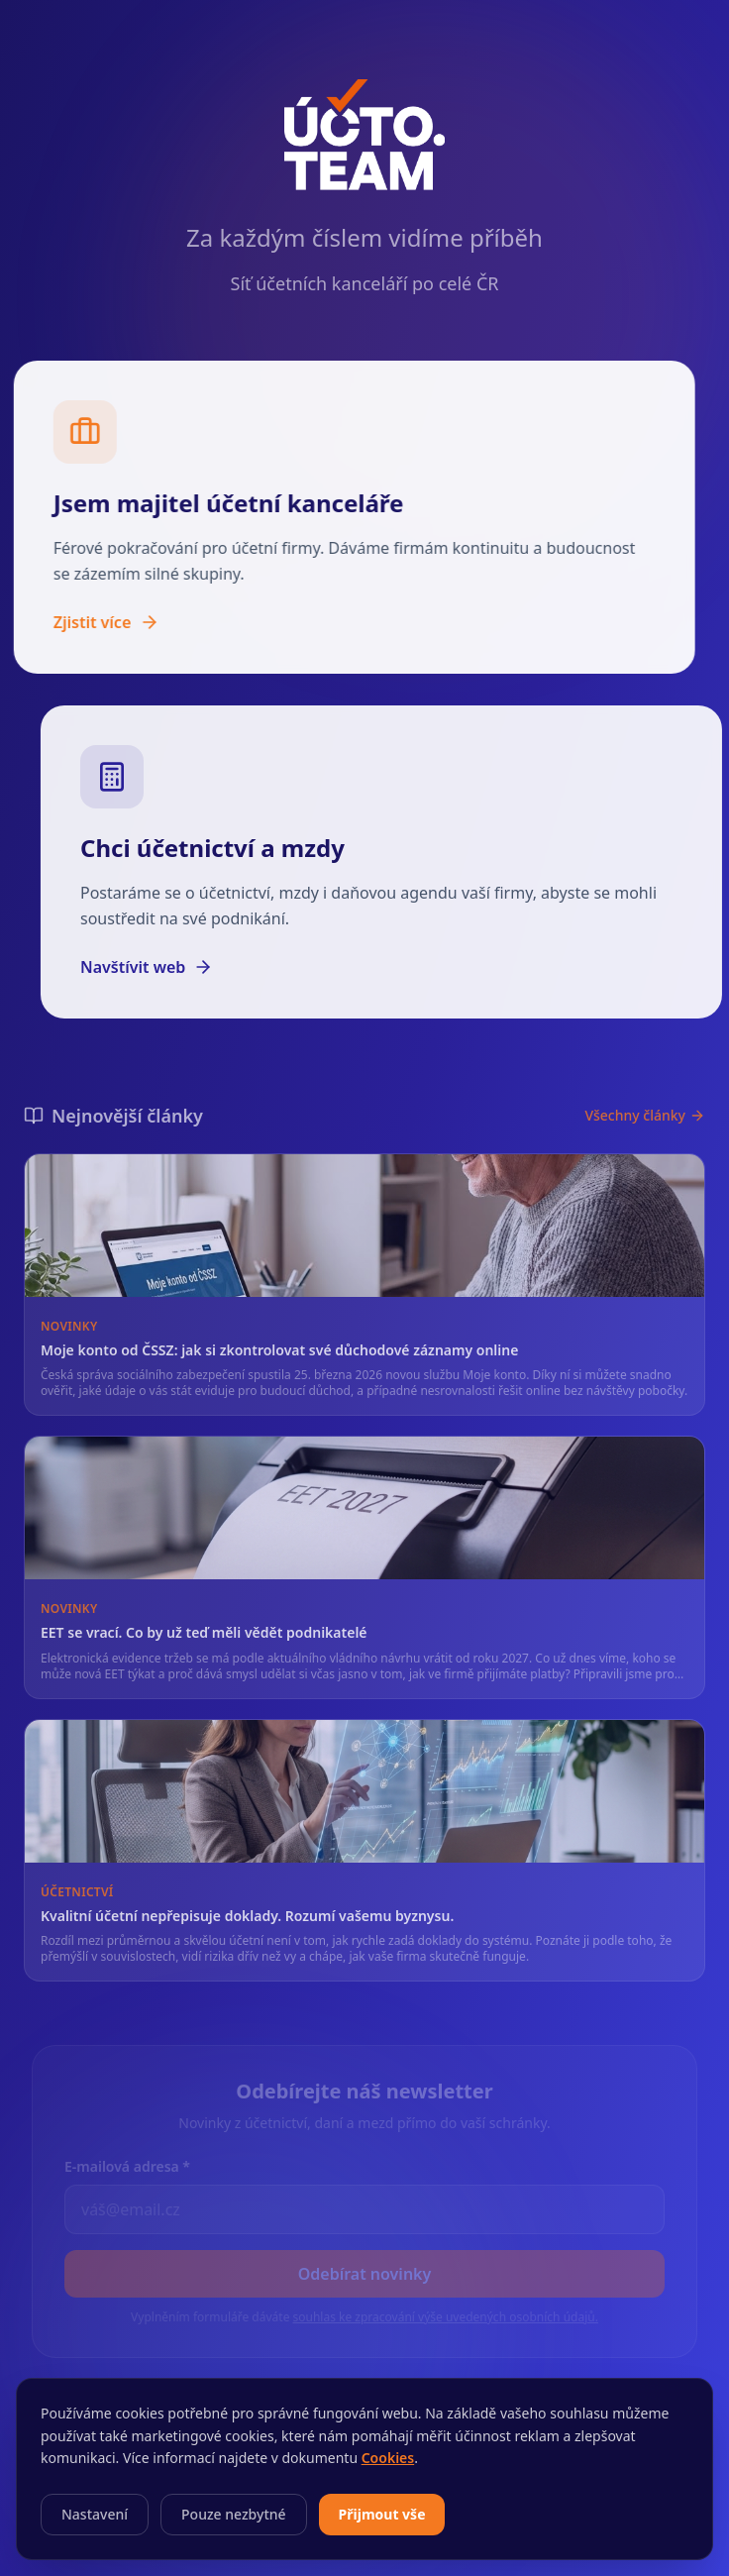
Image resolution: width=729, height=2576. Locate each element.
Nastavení (94, 2514)
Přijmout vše (382, 2514)
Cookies (388, 2457)
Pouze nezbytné (233, 2514)
